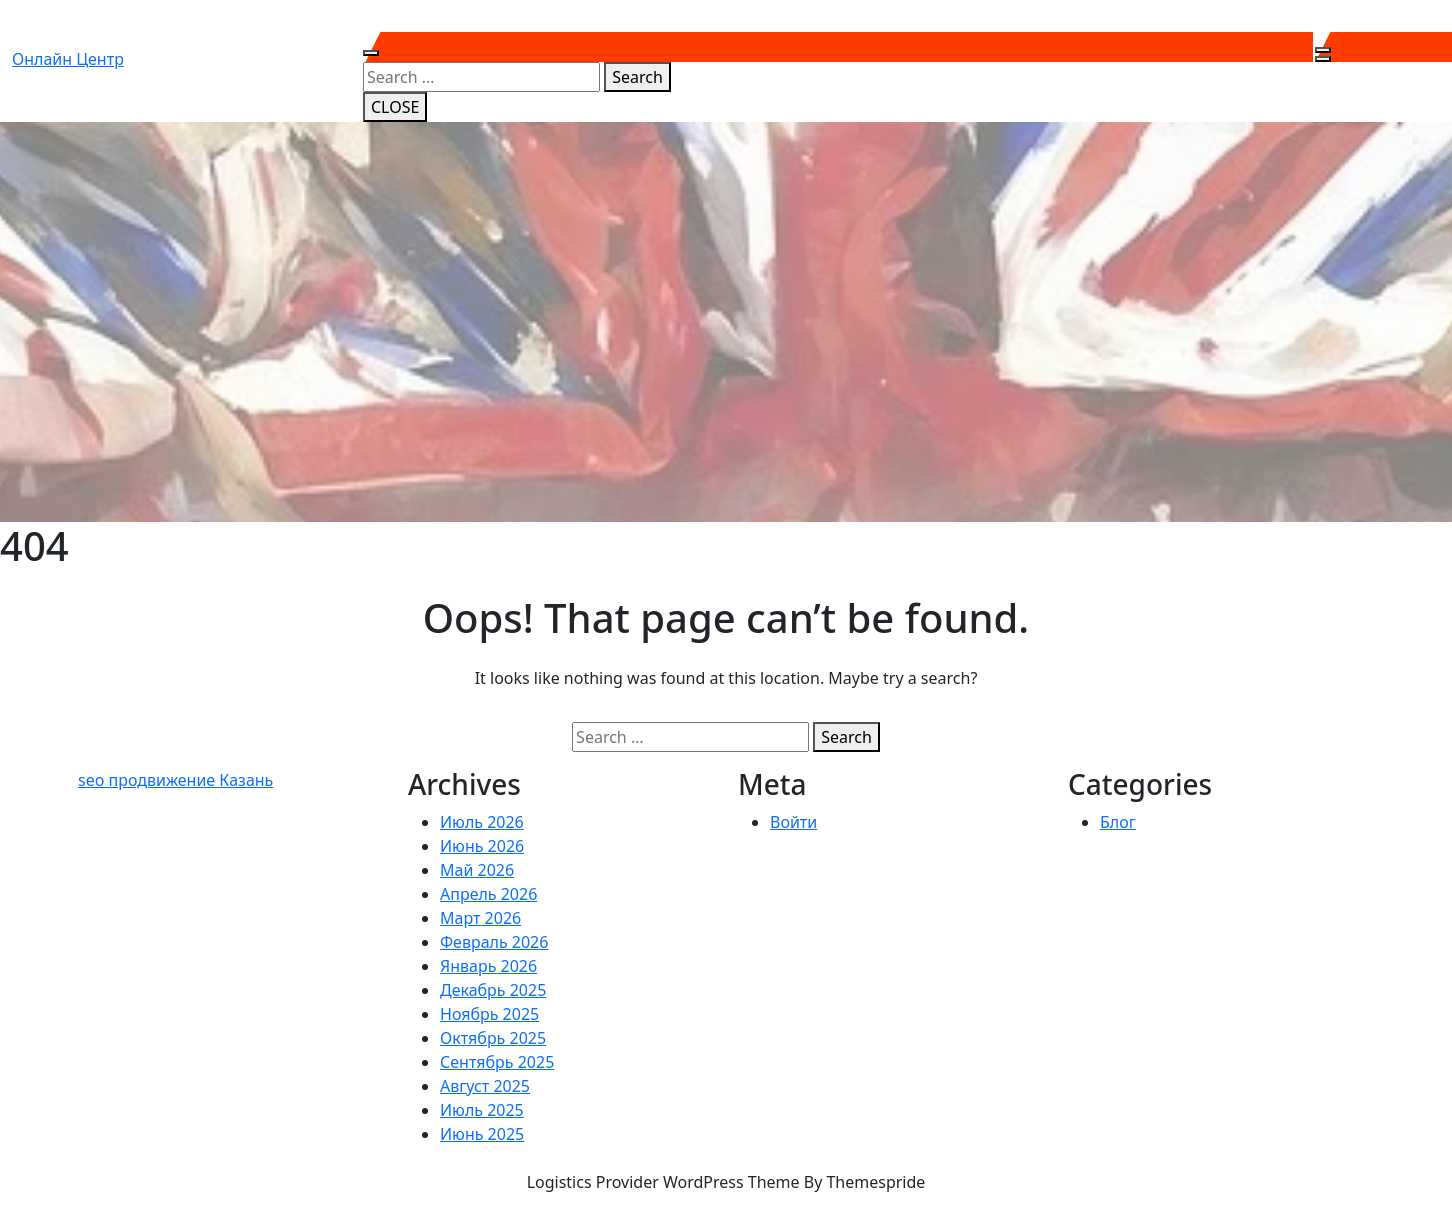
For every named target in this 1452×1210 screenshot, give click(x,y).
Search (637, 77)
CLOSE (395, 107)
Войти (793, 822)
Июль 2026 (482, 822)
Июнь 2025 (482, 1134)
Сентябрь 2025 (497, 1062)
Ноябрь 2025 (489, 1014)
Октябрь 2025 (493, 1038)
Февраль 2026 (494, 942)
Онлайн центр (68, 59)
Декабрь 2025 (493, 990)
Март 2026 (480, 918)
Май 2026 (477, 870)
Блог (1118, 822)
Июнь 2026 (482, 846)
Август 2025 (485, 1086)
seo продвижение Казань (175, 780)
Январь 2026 (488, 966)
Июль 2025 (482, 1110)
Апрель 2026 (488, 894)
